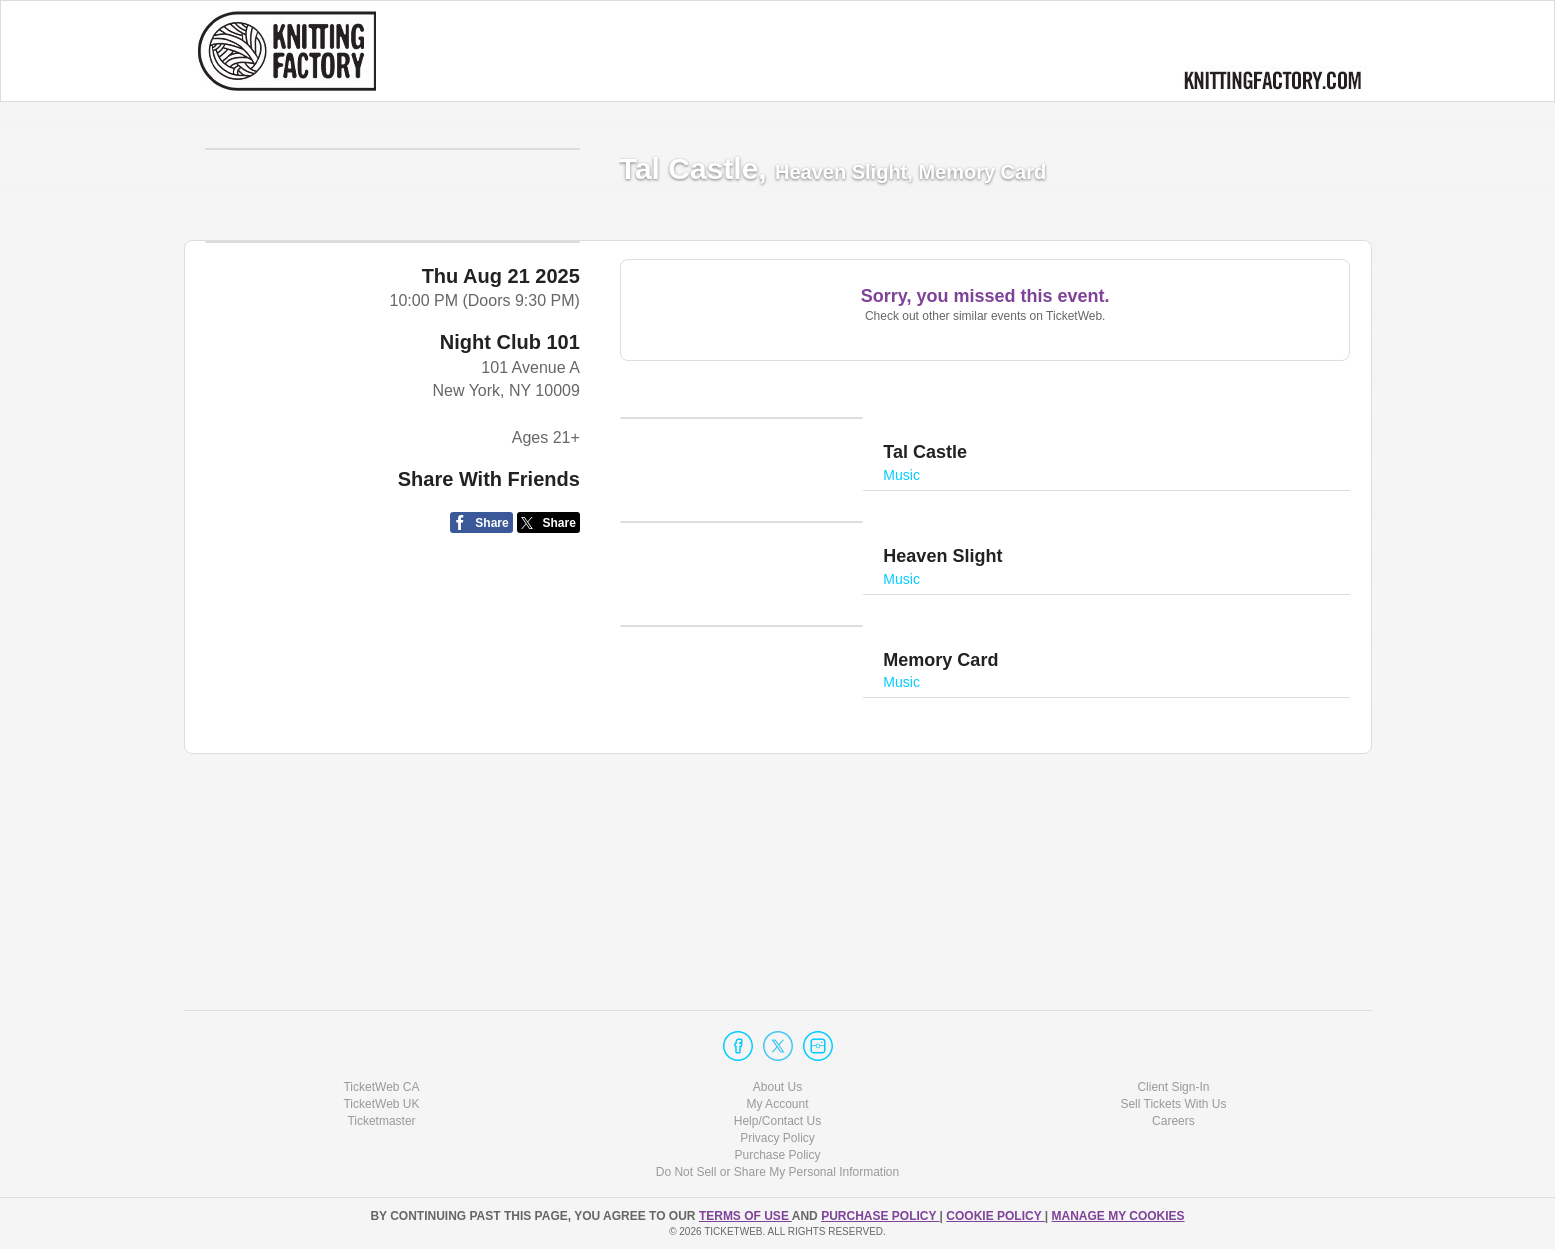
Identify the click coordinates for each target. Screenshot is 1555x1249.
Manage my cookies (1117, 1216)
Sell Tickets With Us (1173, 1104)
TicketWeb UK (381, 1104)
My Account (777, 1104)
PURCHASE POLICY (880, 1216)
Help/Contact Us (777, 1121)
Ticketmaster (381, 1121)
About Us (777, 1087)
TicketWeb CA (381, 1087)
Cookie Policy (995, 1216)
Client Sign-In (1173, 1087)
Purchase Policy (777, 1155)
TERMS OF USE (745, 1216)
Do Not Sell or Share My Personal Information (777, 1172)
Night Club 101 (510, 715)
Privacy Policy (777, 1138)
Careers (1173, 1121)
